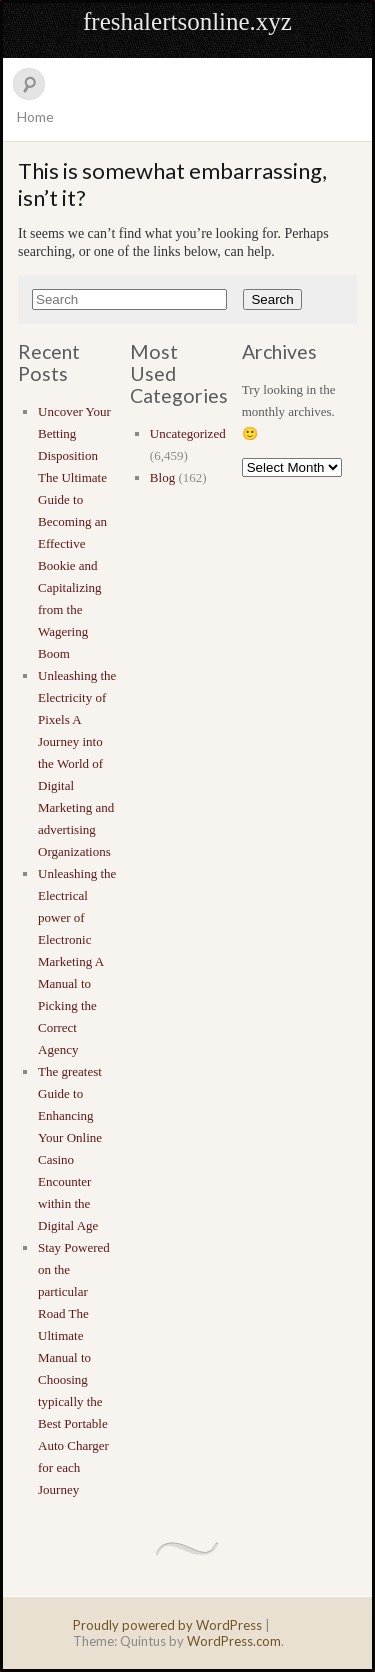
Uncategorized (188, 433)
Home (35, 116)
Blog (162, 477)
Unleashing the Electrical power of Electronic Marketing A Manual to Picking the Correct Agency (77, 961)
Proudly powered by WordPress (167, 1625)
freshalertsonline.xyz (187, 21)
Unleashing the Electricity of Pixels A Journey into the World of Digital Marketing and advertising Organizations (77, 763)
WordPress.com (234, 1641)
